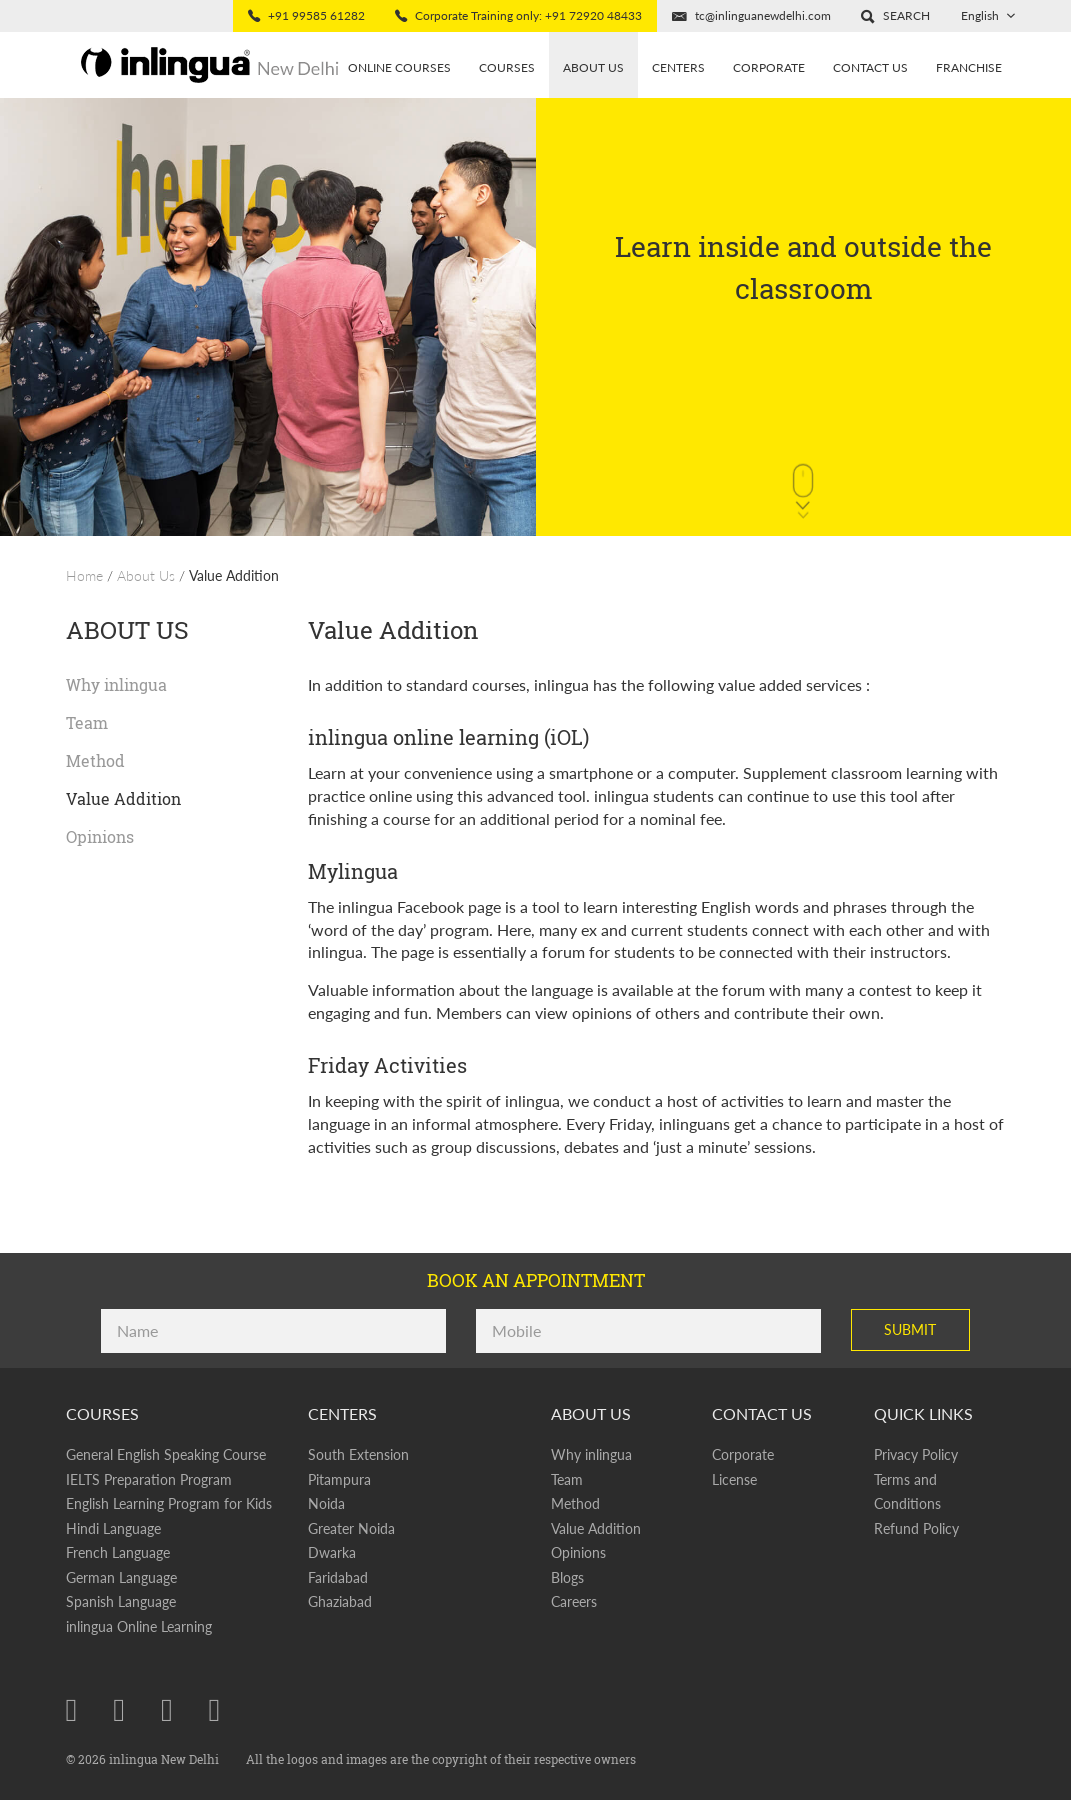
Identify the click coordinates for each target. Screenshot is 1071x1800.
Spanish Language (121, 1601)
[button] (895, 16)
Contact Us (870, 67)
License (734, 1479)
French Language (118, 1552)
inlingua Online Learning (139, 1626)
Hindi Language (113, 1528)
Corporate (769, 67)
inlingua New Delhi (165, 1759)
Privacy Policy (916, 1454)
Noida (326, 1503)
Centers (678, 67)
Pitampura (339, 1479)
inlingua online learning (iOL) (448, 737)
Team (87, 722)
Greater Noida (351, 1528)
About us (593, 67)
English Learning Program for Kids (169, 1503)
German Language (121, 1577)
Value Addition (234, 575)
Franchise (969, 67)
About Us (146, 575)
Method (95, 760)
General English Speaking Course (166, 1454)
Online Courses (399, 67)
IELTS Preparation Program (149, 1479)
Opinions (100, 836)
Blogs (567, 1577)
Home (84, 575)
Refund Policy (916, 1528)
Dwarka (332, 1552)
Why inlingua (116, 684)
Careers (574, 1601)
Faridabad (338, 1577)
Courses (507, 67)
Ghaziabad (340, 1601)
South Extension (358, 1454)
